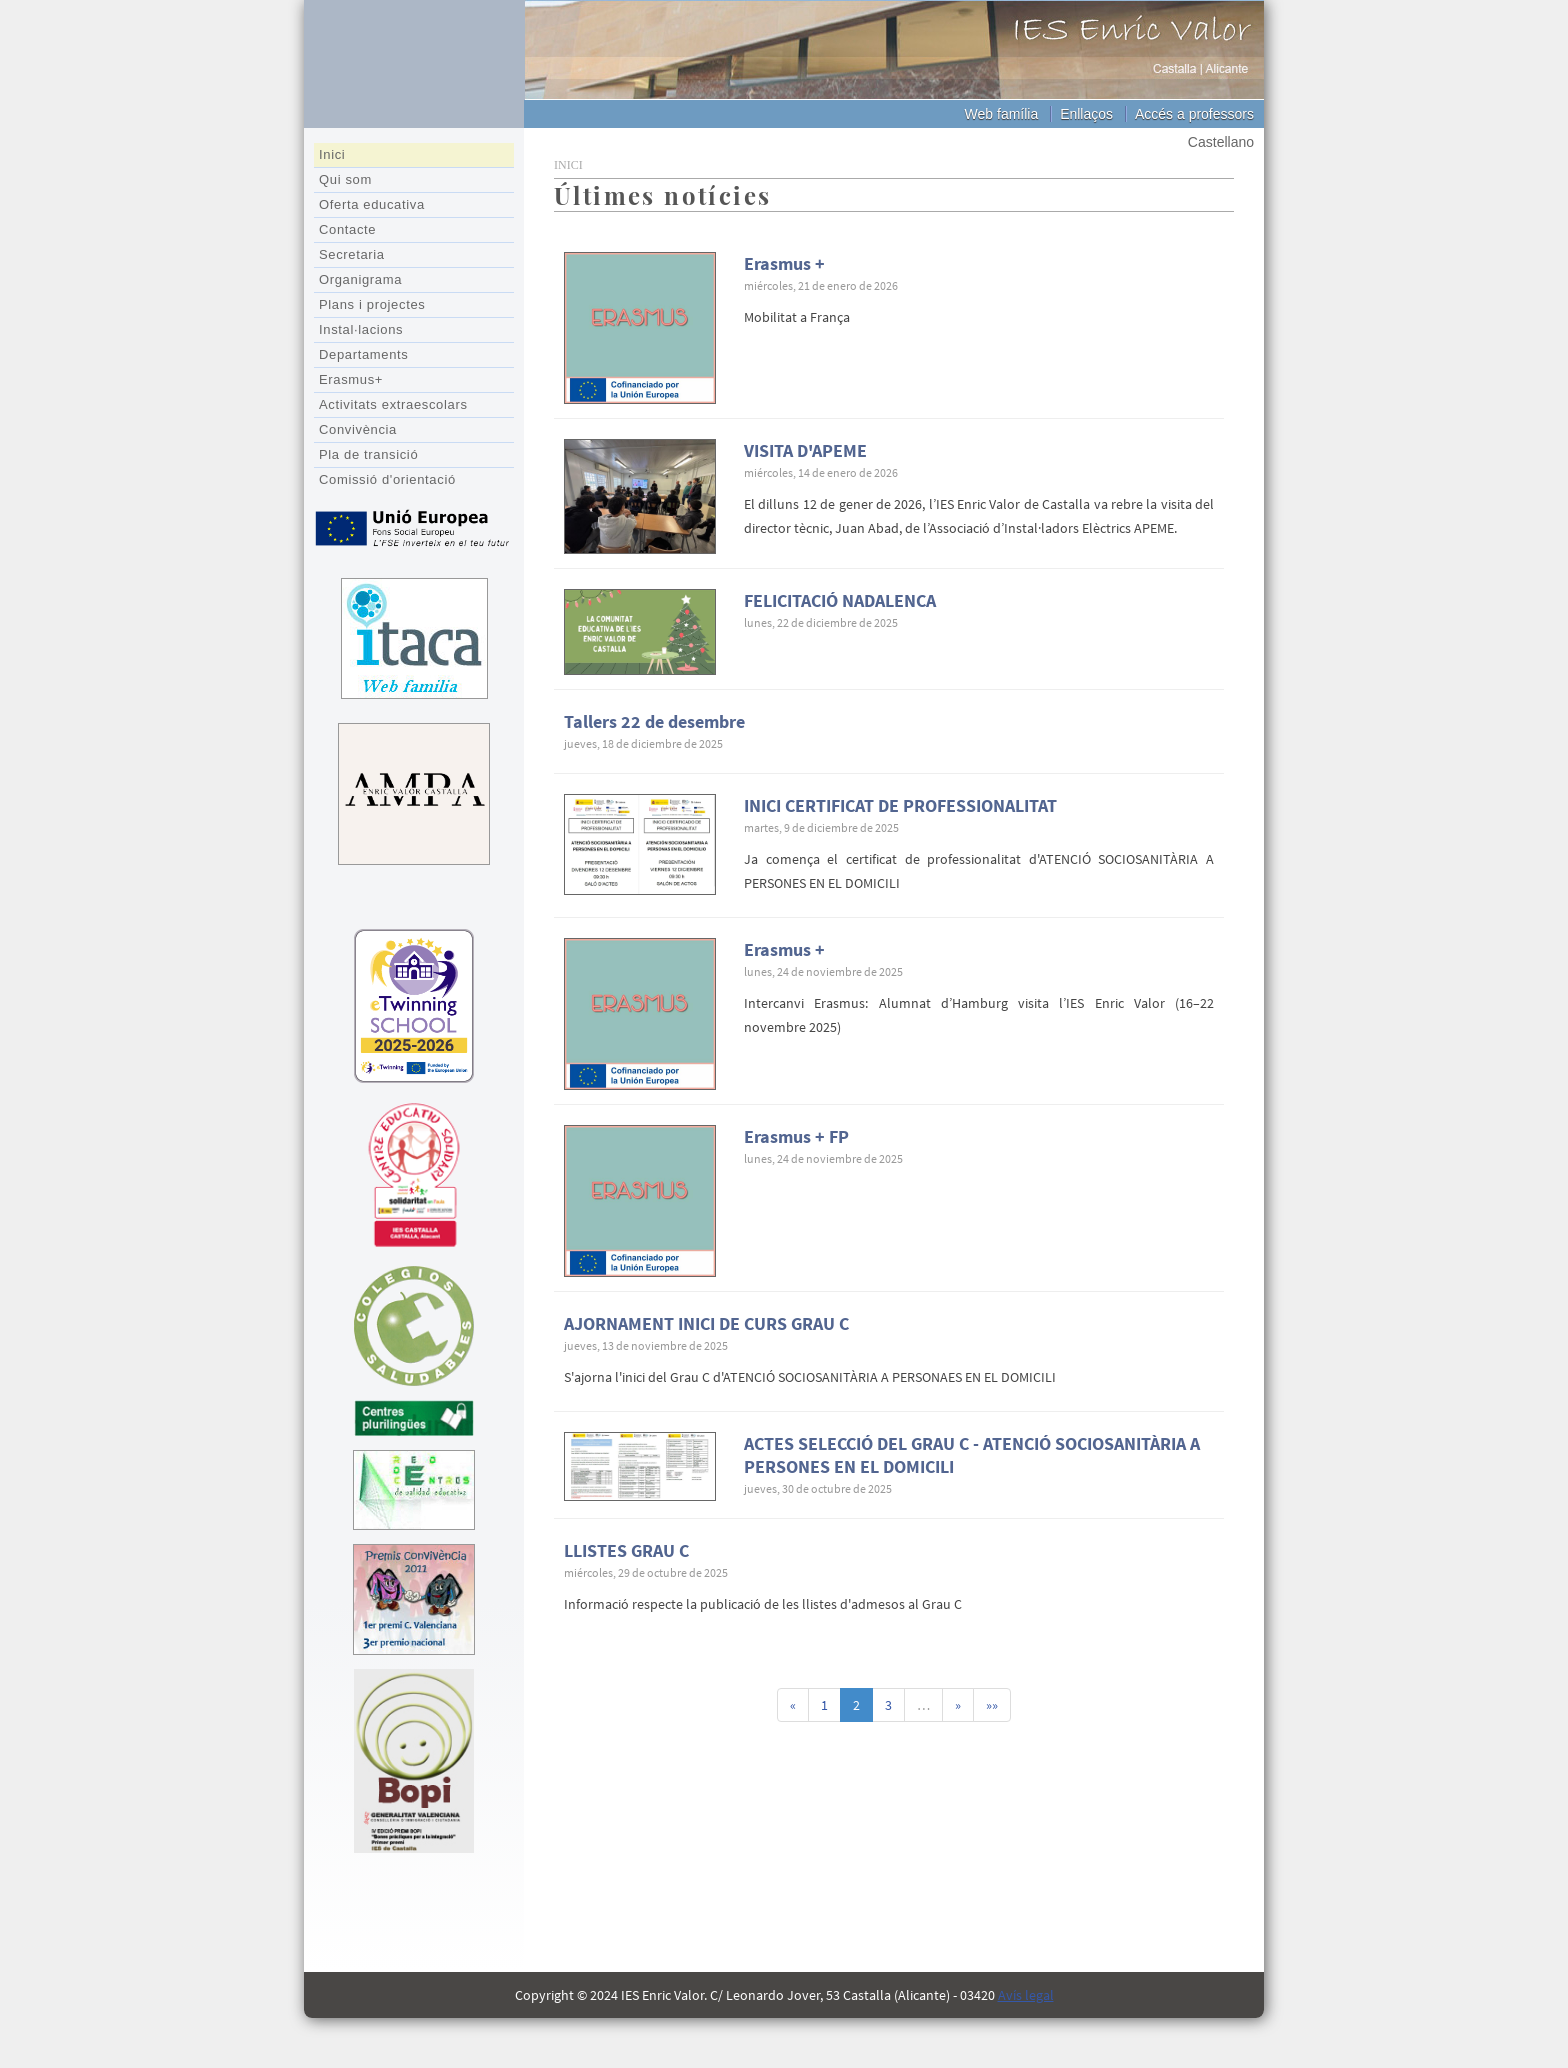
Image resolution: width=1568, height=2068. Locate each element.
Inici (332, 154)
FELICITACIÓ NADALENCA (840, 600)
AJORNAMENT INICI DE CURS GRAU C (706, 1323)
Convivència (358, 429)
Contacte (347, 229)
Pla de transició (368, 454)
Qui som (345, 179)
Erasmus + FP (796, 1136)
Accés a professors (1194, 114)
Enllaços (1086, 114)
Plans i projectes (372, 304)
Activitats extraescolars (393, 404)
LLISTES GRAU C (626, 1550)
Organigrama (360, 279)
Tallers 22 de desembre (654, 721)
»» (992, 1705)
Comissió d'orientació (387, 479)
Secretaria (352, 254)
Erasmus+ (351, 379)
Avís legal (1026, 1995)
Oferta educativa (372, 204)
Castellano (1221, 142)
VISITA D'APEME (805, 450)
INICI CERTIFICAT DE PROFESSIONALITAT (900, 805)
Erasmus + (784, 263)
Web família (1002, 114)
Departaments (363, 354)
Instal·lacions (361, 329)
